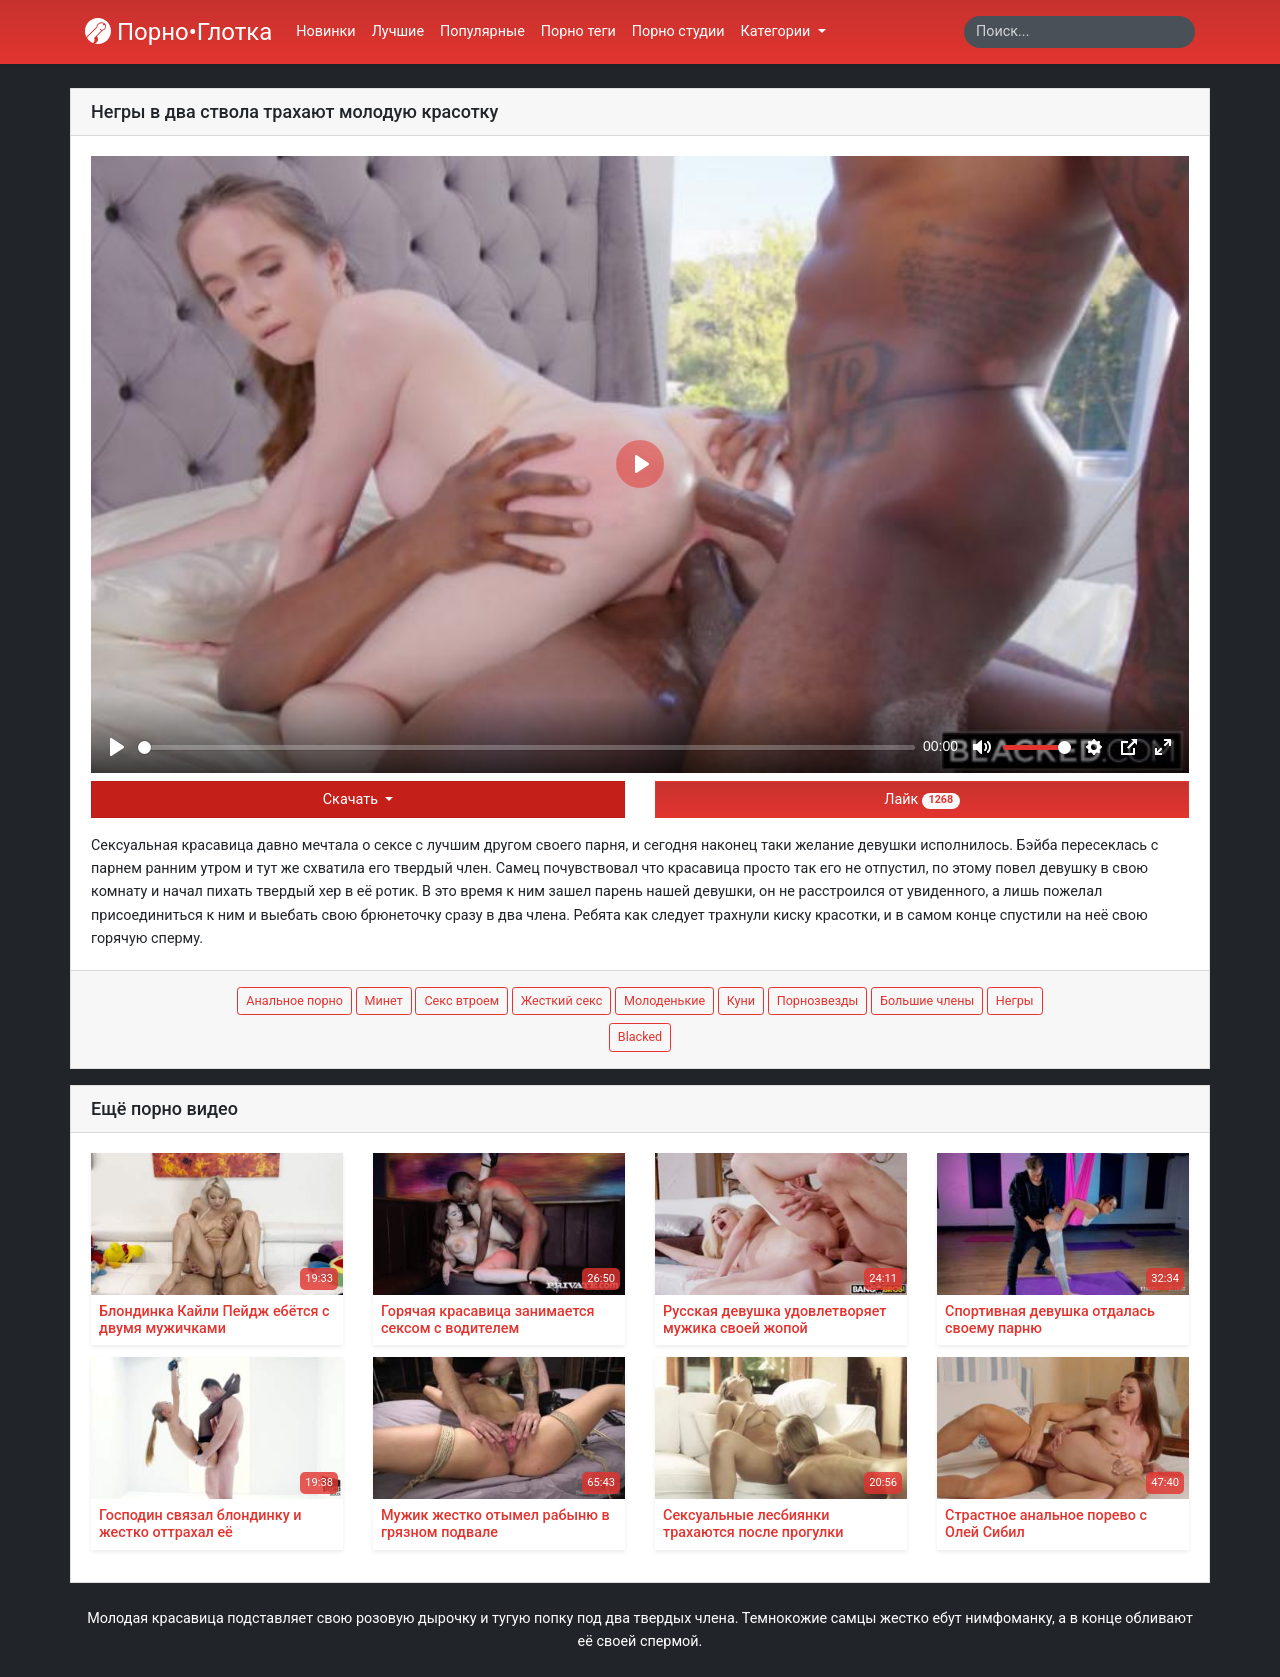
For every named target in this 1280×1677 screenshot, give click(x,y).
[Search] (1079, 32)
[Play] (117, 747)
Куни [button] (741, 1000)
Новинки (325, 31)
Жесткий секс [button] (562, 1000)
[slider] (526, 747)
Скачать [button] (352, 799)
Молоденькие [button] (664, 1000)
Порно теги (578, 31)
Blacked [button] (640, 1036)
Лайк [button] (921, 799)
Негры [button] (1015, 1000)
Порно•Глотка (178, 32)
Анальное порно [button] (294, 1000)
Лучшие (398, 31)
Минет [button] (384, 1000)
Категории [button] (777, 31)
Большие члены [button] (927, 1000)
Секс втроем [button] (461, 1000)
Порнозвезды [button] (818, 1000)
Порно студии (678, 31)
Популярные (482, 31)
